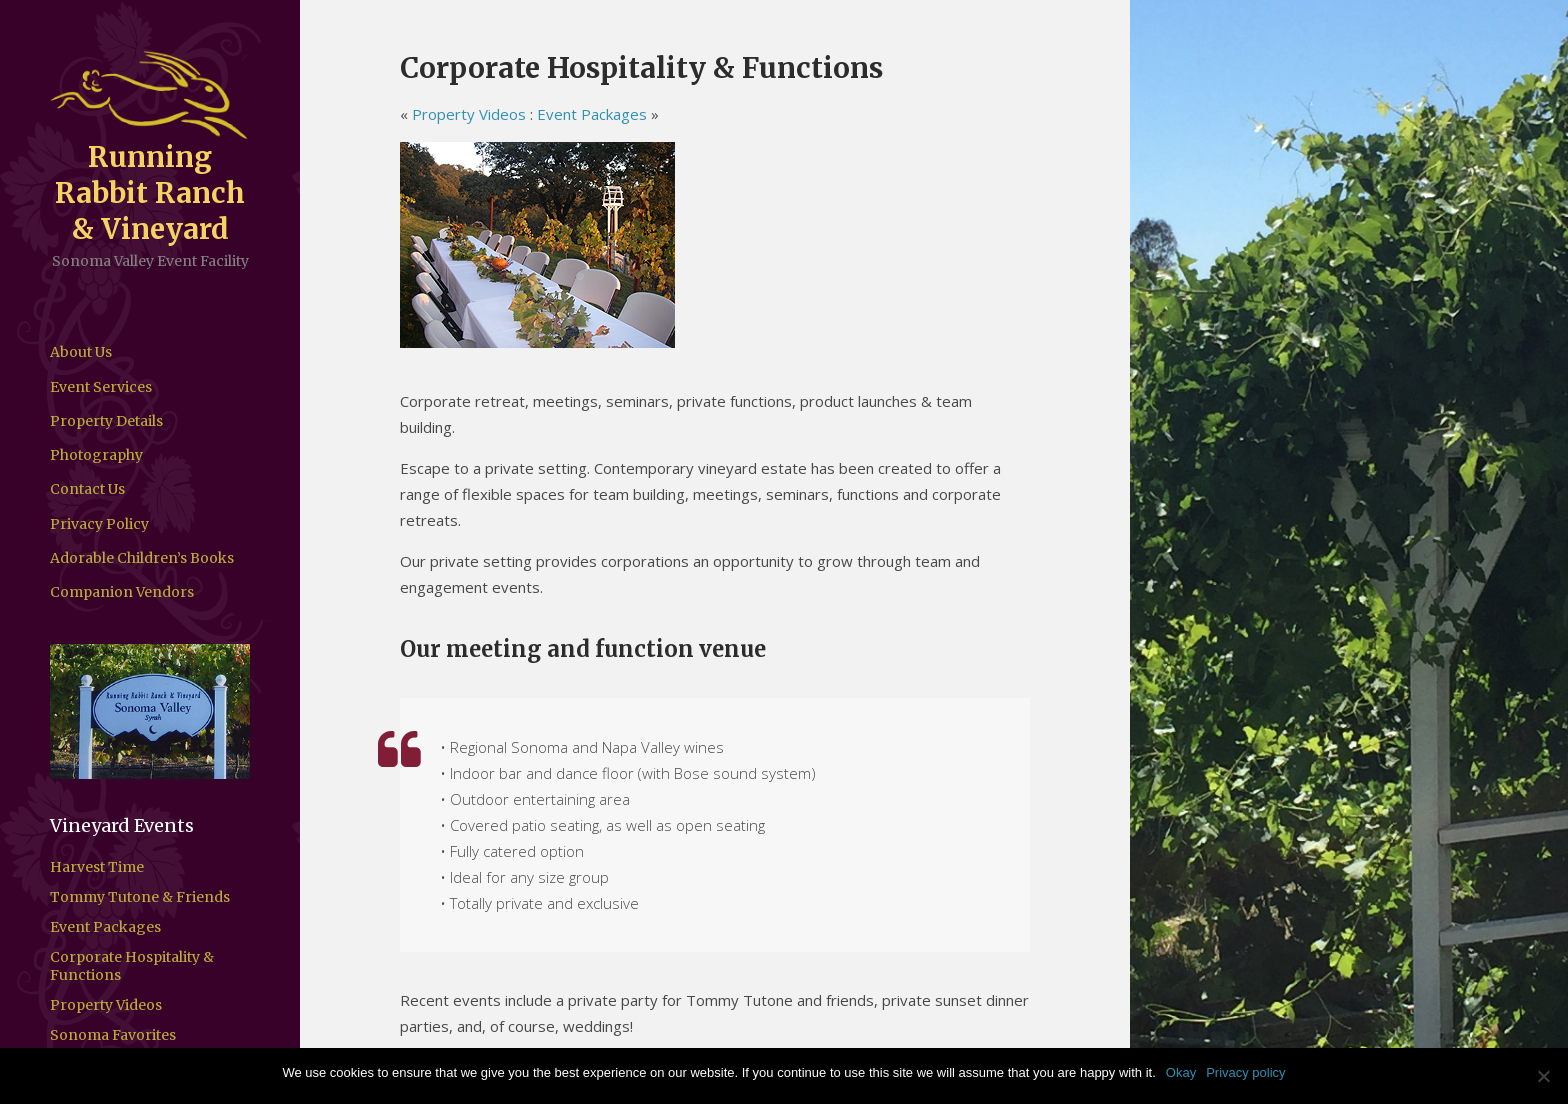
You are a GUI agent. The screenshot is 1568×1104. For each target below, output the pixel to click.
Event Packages (105, 927)
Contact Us (87, 489)
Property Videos (106, 1005)
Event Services (101, 387)
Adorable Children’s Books (142, 558)
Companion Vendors (122, 592)
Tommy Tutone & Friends (140, 897)
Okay (1181, 1072)
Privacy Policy (99, 524)
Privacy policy (1245, 1072)
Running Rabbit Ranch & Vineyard (150, 193)
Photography (96, 455)
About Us (81, 352)
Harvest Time (97, 867)
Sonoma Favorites (113, 1035)
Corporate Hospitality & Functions (132, 966)
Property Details (106, 421)
